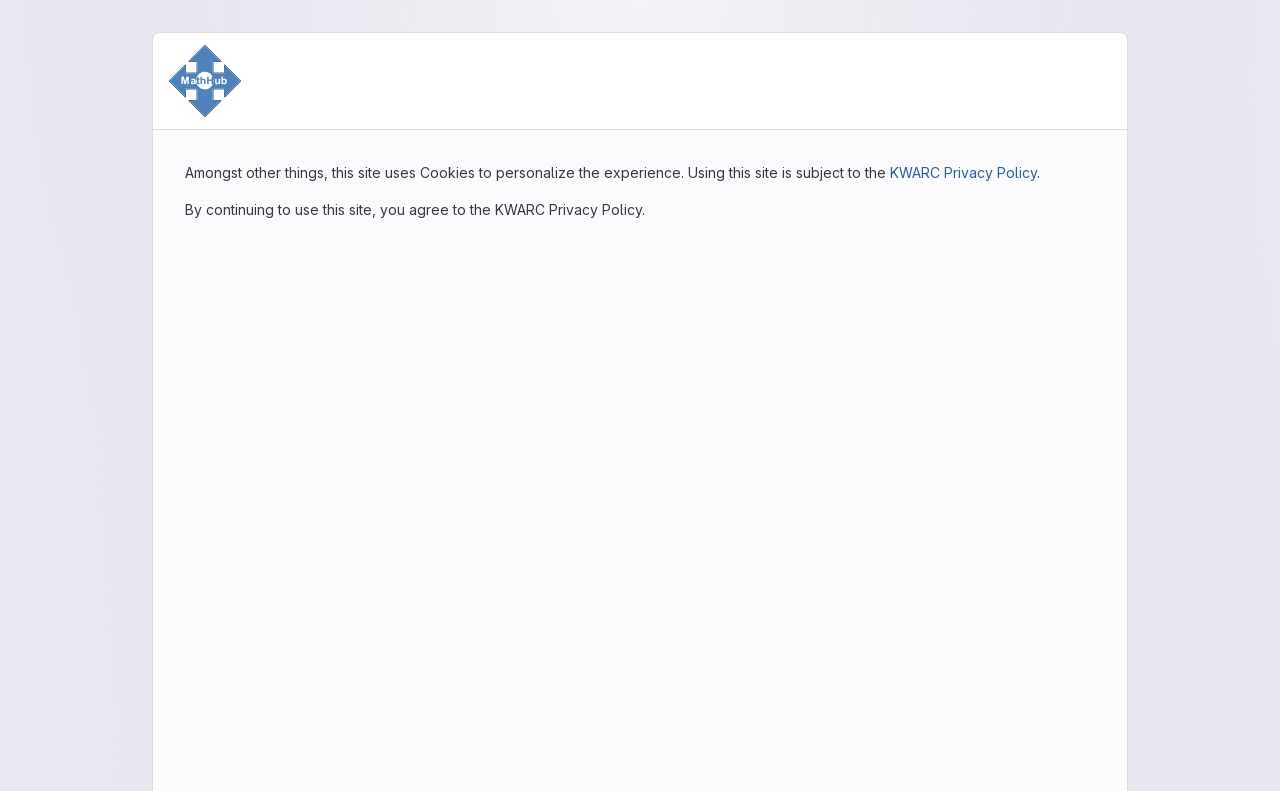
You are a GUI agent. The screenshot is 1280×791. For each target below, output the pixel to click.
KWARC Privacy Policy (963, 172)
